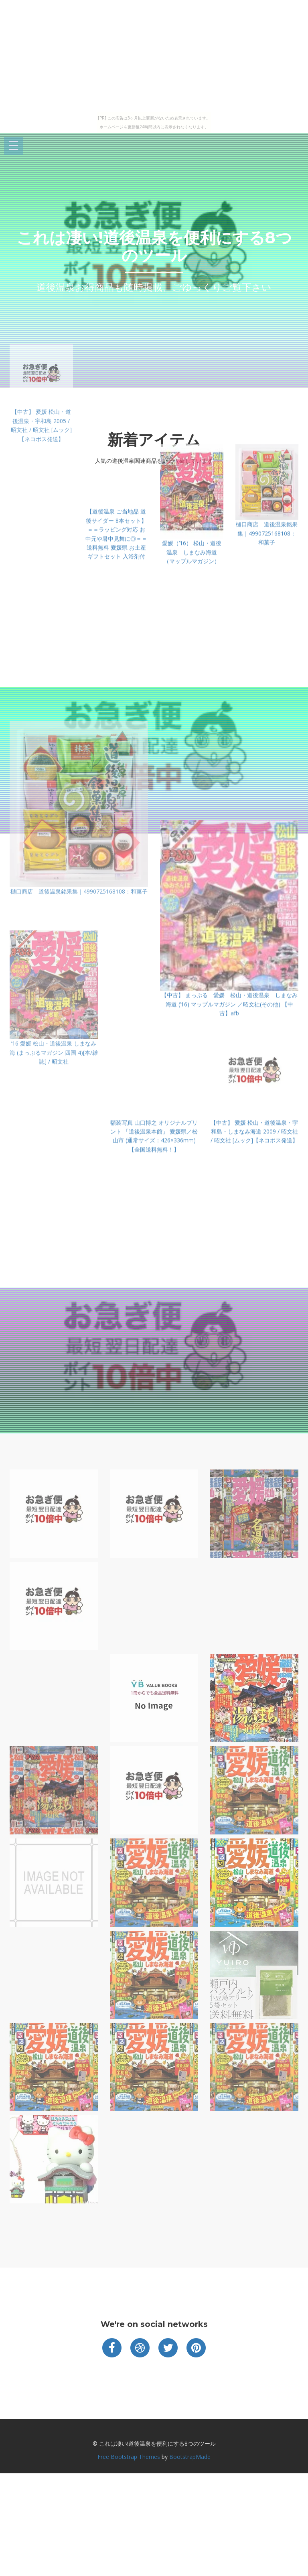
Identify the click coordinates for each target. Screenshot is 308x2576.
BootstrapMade (190, 2456)
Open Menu (13, 146)
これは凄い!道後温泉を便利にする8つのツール (154, 246)
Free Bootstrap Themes (128, 2456)
